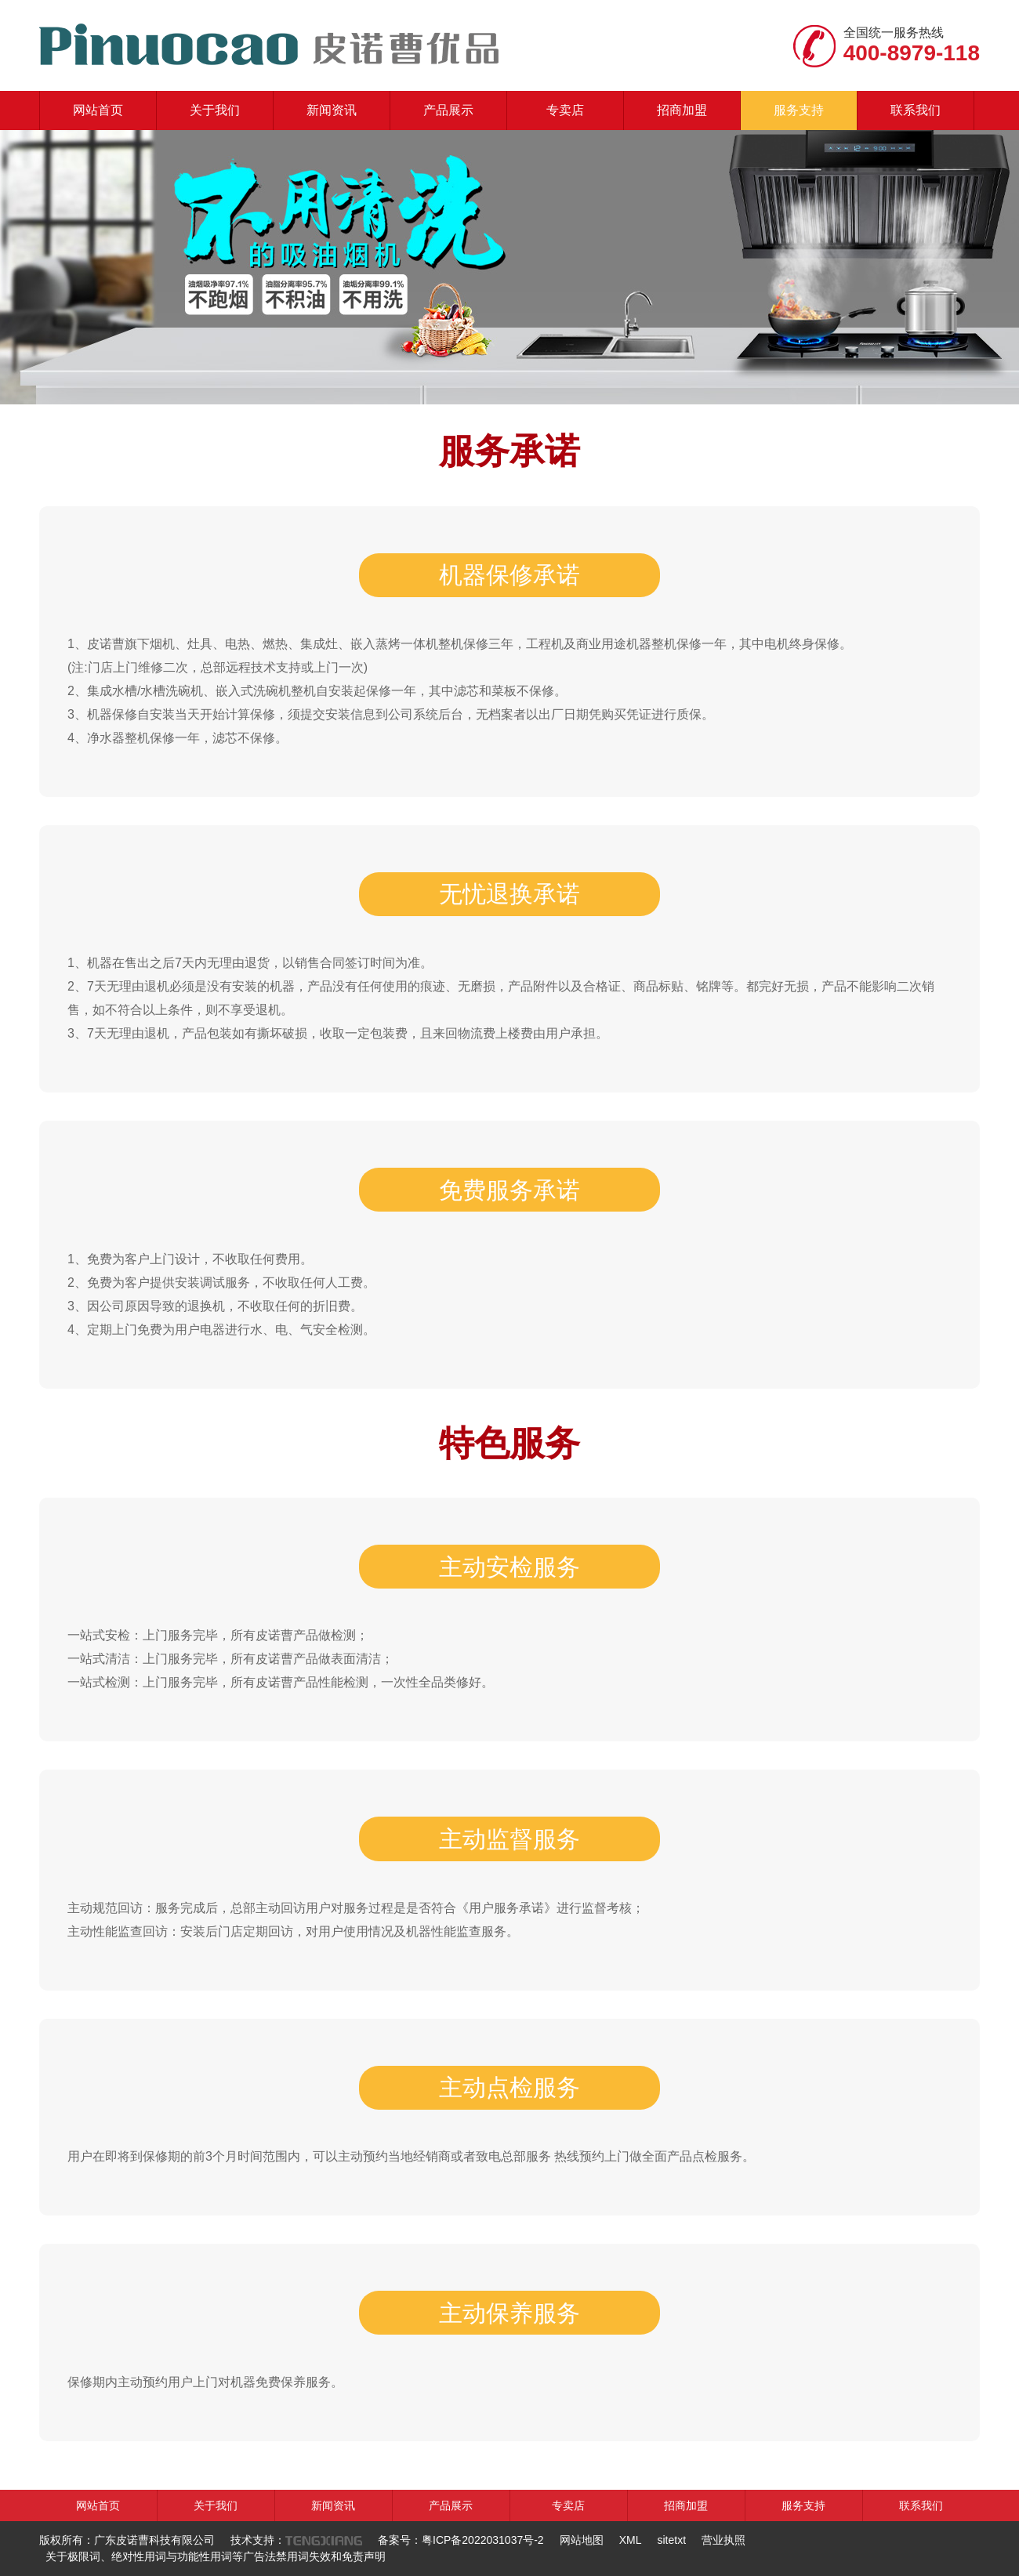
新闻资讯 (331, 110)
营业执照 (723, 2540)
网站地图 (582, 2540)
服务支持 (799, 110)
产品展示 (448, 110)
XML (630, 2540)
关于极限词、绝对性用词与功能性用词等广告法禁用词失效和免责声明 (215, 2556)
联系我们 (915, 110)
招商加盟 (682, 110)
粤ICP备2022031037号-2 (483, 2540)
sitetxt (671, 2540)
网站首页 (98, 110)
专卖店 (565, 110)
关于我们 (215, 110)
